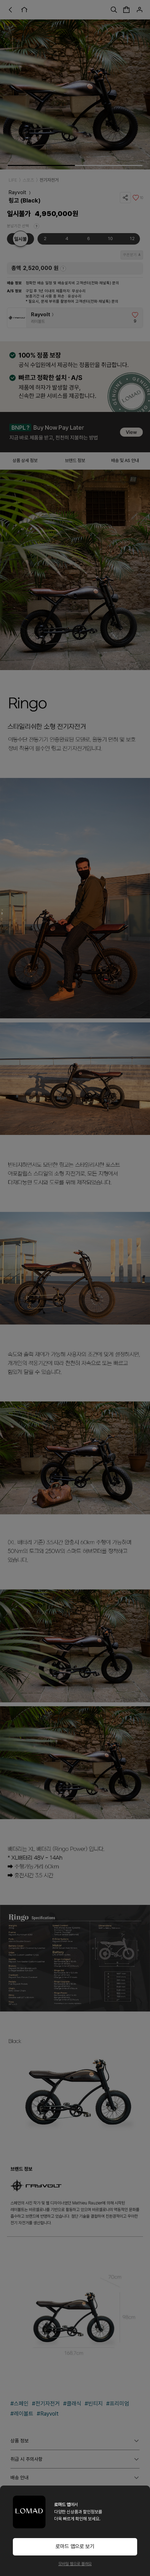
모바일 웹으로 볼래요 (75, 2563)
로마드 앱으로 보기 (75, 2546)
